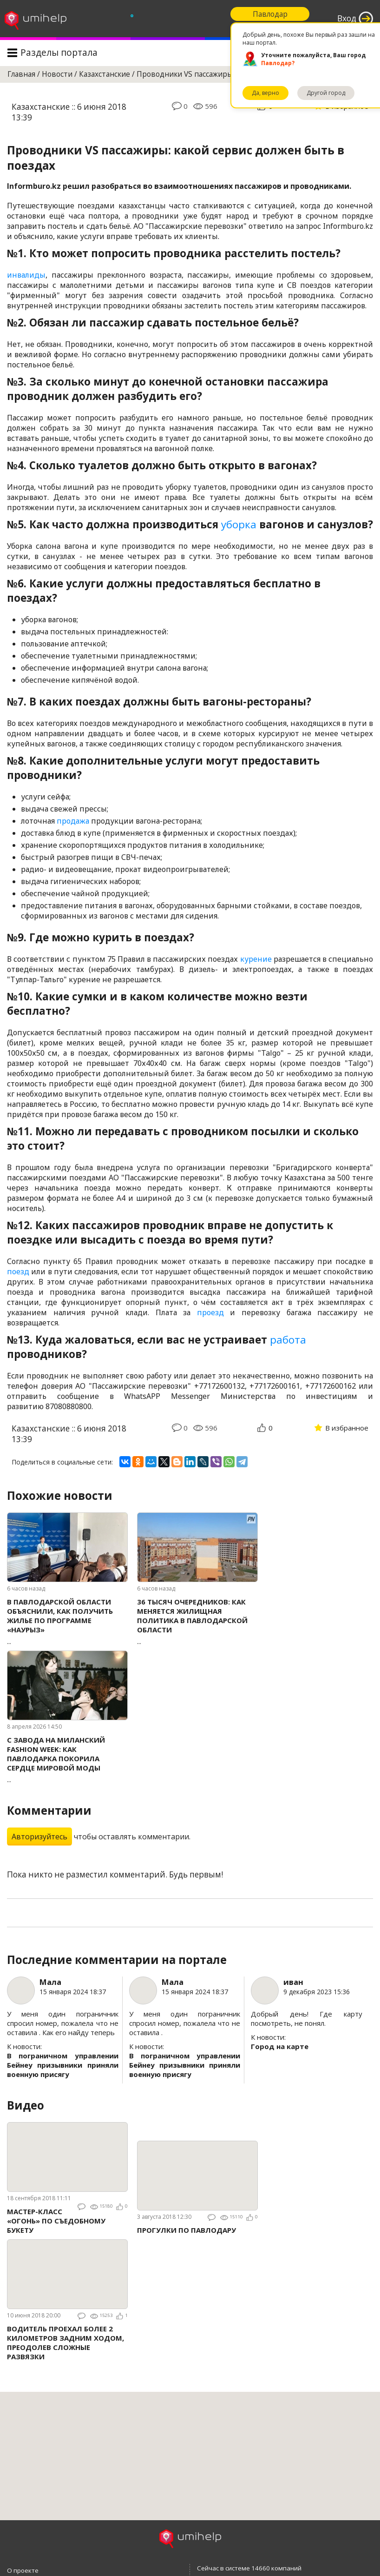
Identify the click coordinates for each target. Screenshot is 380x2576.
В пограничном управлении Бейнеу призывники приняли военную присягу (62, 2065)
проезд (210, 1312)
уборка (238, 524)
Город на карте (279, 2046)
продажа (73, 821)
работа (288, 1339)
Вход (346, 18)
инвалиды (26, 275)
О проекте (23, 2570)
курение (256, 959)
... (67, 1621)
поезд (18, 1271)
